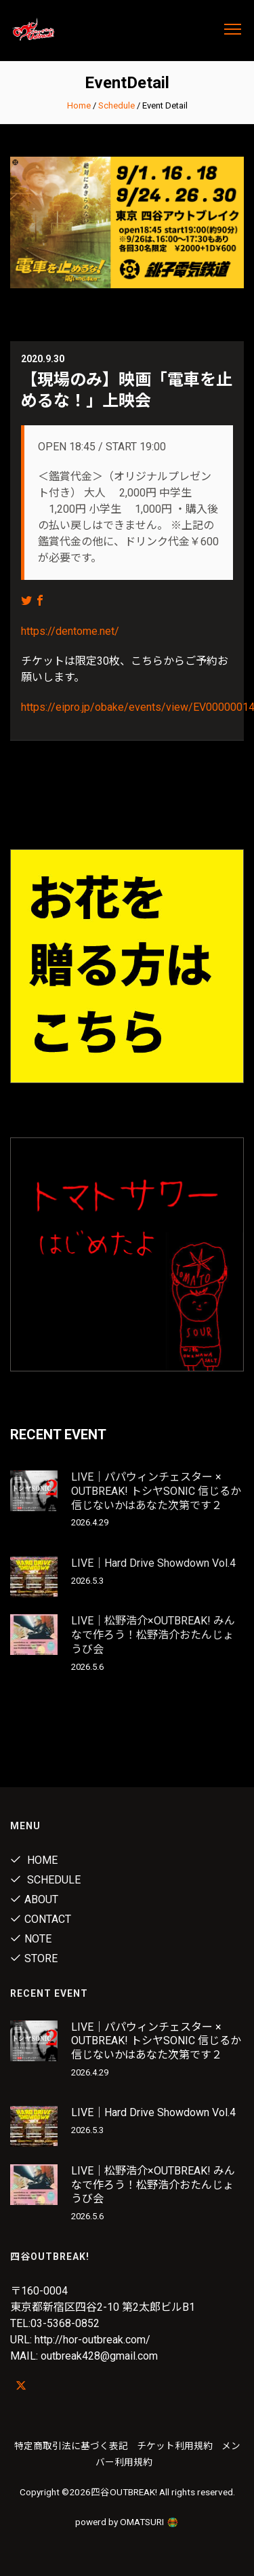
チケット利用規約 (175, 2445)
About (34, 1899)
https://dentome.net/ (70, 631)
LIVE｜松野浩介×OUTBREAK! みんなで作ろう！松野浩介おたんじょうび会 (153, 1635)
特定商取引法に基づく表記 (71, 2445)
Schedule (116, 105)
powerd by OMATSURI (127, 2521)
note (30, 1938)
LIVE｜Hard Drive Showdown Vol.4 (153, 1563)
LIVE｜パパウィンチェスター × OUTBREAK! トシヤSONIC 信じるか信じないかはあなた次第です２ (156, 1491)
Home (79, 105)
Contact (40, 1919)
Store (34, 1958)
